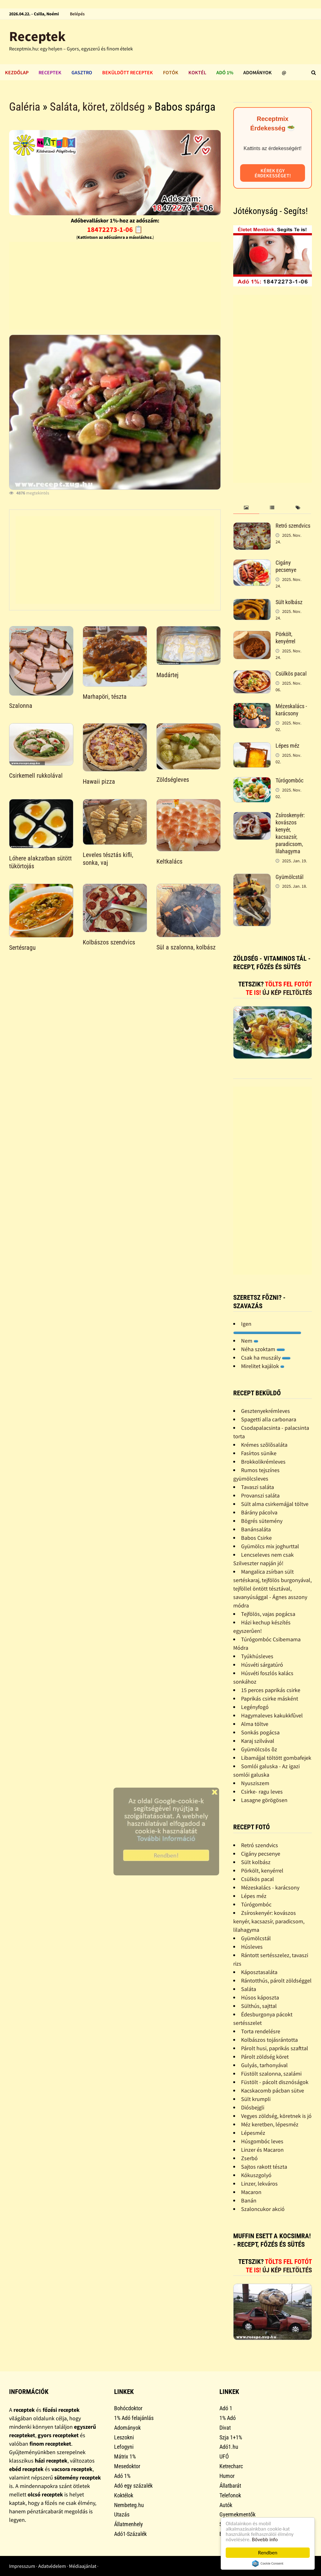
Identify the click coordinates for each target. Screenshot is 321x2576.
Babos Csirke (256, 1537)
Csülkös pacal (291, 673)
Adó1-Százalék (130, 2534)
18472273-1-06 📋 (115, 229)
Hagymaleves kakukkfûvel (272, 1715)
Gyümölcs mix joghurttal (270, 1546)
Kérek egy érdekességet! (273, 173)
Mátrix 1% (125, 2456)
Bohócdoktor (128, 2408)
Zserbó (249, 2158)
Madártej (167, 675)
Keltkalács (169, 861)
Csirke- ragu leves (262, 1791)
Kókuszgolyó (256, 2175)
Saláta (248, 1989)
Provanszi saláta (260, 1495)
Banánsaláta (256, 1529)
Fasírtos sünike (258, 1453)
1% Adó (227, 2418)
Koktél (197, 72)
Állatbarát (230, 2485)
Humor (226, 2476)
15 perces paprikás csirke (270, 1690)
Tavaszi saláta (257, 1487)
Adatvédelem (52, 2566)
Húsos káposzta (260, 1997)
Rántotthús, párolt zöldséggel (276, 1980)
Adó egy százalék (133, 2485)
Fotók (170, 72)
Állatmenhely (128, 2524)
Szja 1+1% (230, 2437)
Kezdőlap (17, 72)
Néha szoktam (263, 1349)
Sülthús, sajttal (259, 2005)
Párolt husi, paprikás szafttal (274, 2048)
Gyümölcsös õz (259, 1749)
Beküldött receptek (127, 72)
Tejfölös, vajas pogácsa (268, 1613)
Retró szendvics (293, 525)
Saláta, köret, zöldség (97, 106)
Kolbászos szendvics (109, 942)
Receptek (37, 36)
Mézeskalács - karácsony (291, 710)
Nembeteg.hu (129, 2505)
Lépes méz (287, 745)
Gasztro (81, 72)
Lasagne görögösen (264, 1800)
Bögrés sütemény (261, 1520)
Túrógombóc (289, 780)
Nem (249, 1340)
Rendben (267, 2552)
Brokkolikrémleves (263, 1461)
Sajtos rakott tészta (264, 2166)
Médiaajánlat (82, 2566)
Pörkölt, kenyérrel (285, 638)
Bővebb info (265, 2539)
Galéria (24, 106)
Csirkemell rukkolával (36, 775)
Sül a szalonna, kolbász (186, 947)
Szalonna (20, 705)
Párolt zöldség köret (265, 2056)
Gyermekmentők (237, 2514)
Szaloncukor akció (263, 2209)
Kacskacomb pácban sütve (272, 2090)
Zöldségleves (172, 779)
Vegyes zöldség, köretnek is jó (276, 2115)
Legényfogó (255, 1707)
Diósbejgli (252, 2107)
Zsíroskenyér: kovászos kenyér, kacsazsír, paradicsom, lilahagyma (290, 833)
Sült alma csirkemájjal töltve (274, 1503)
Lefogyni (124, 2446)
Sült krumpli (256, 2099)
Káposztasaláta (259, 1972)
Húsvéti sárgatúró (262, 1664)
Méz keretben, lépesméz (269, 2124)
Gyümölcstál (289, 877)
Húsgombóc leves (262, 2141)
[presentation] (246, 508)
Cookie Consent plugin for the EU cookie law (267, 2563)
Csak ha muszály (266, 1357)
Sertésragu (22, 947)
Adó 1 (225, 2408)
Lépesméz (253, 2132)
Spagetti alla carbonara (268, 1419)
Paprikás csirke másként (269, 1698)
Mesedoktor (127, 2466)
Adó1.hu (228, 2446)
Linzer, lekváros (259, 2183)
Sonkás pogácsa (260, 1732)
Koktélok (123, 2495)
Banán (248, 2200)
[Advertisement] (115, 286)
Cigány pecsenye (286, 566)
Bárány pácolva (259, 1512)
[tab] (246, 508)
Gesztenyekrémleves (265, 1410)
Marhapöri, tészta (105, 696)
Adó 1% (224, 72)
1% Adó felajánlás (134, 2418)
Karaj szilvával (257, 1740)
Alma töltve (254, 1723)
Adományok (257, 72)
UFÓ (224, 2456)
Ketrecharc (231, 2466)
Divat (225, 2427)
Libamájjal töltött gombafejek (276, 1757)
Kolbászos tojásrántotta (269, 2039)
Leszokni (124, 2437)
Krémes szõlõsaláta (264, 1444)
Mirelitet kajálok (262, 1366)
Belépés (77, 14)
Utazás (121, 2514)
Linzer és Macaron (262, 2149)
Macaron (251, 2192)
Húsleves (252, 1946)
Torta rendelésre (260, 2031)
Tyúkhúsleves (257, 1656)
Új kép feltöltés (287, 992)
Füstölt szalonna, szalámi (271, 2073)
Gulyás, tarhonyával (264, 2065)
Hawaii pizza (99, 781)
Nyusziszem (255, 1783)
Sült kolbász (289, 602)
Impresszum (22, 2566)
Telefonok (230, 2495)
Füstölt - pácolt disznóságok (274, 2082)
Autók (225, 2505)
